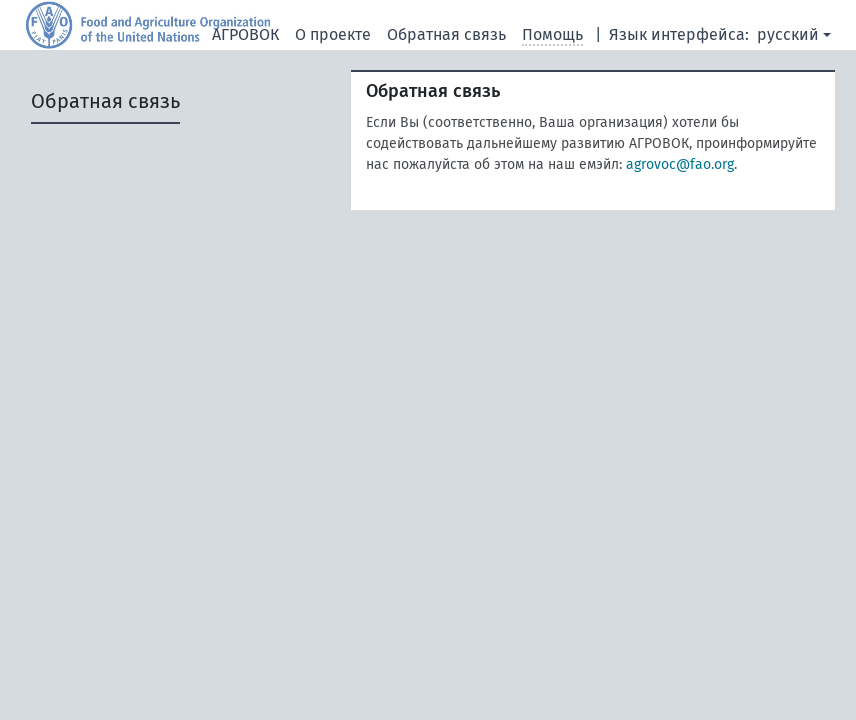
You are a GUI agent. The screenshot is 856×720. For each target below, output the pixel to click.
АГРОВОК (245, 34)
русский (788, 34)
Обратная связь (446, 34)
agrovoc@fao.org (680, 164)
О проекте (333, 34)
